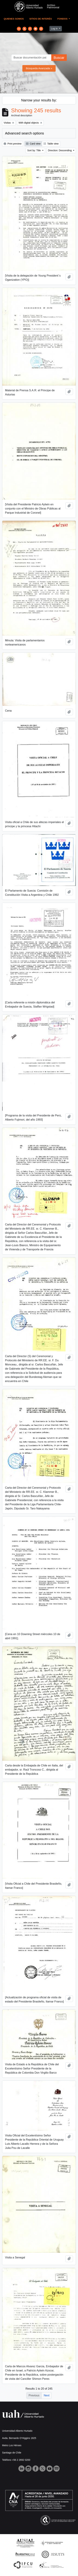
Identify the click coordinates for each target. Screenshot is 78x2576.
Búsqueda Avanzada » (39, 68)
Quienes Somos (14, 18)
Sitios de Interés (40, 18)
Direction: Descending (60, 150)
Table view (51, 143)
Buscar (59, 58)
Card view (33, 143)
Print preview (12, 143)
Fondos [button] (62, 18)
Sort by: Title (34, 150)
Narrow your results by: (39, 100)
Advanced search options (24, 133)
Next (46, 2395)
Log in (54, 28)
